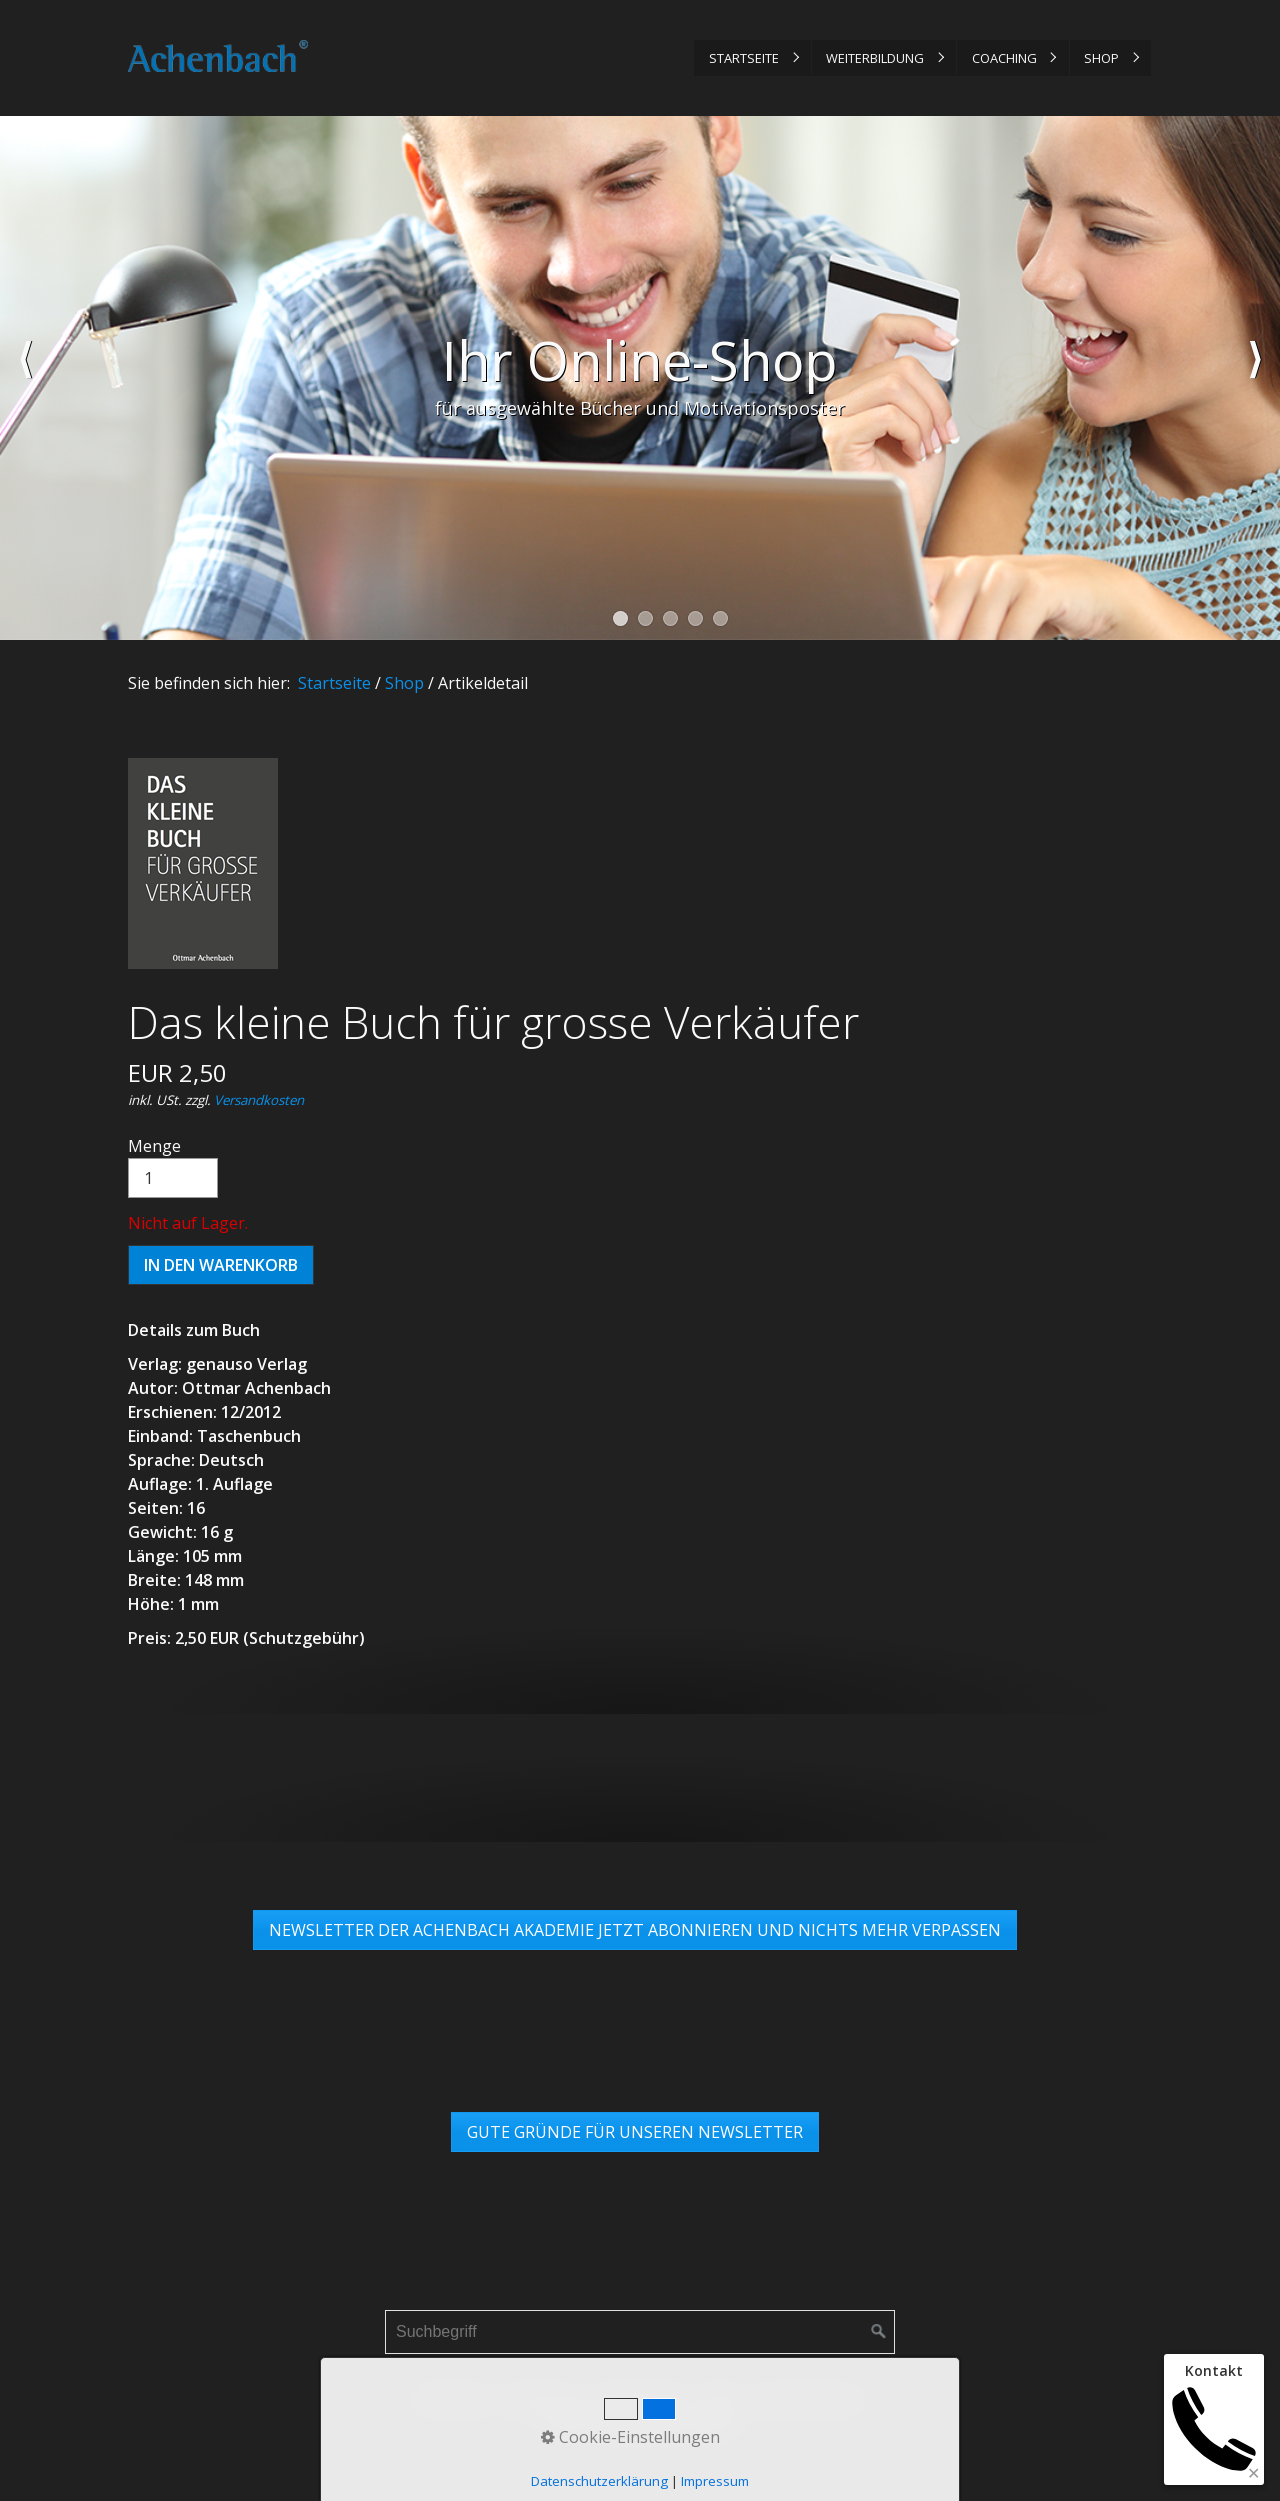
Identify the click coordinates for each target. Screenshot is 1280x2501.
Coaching (1004, 58)
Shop (1101, 58)
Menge (173, 1166)
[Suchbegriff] (640, 2332)
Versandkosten (259, 1100)
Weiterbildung (875, 58)
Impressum (542, 2399)
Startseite (744, 58)
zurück (25, 378)
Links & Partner (806, 2399)
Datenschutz (644, 2399)
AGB (720, 2399)
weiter (1255, 378)
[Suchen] (879, 2332)
